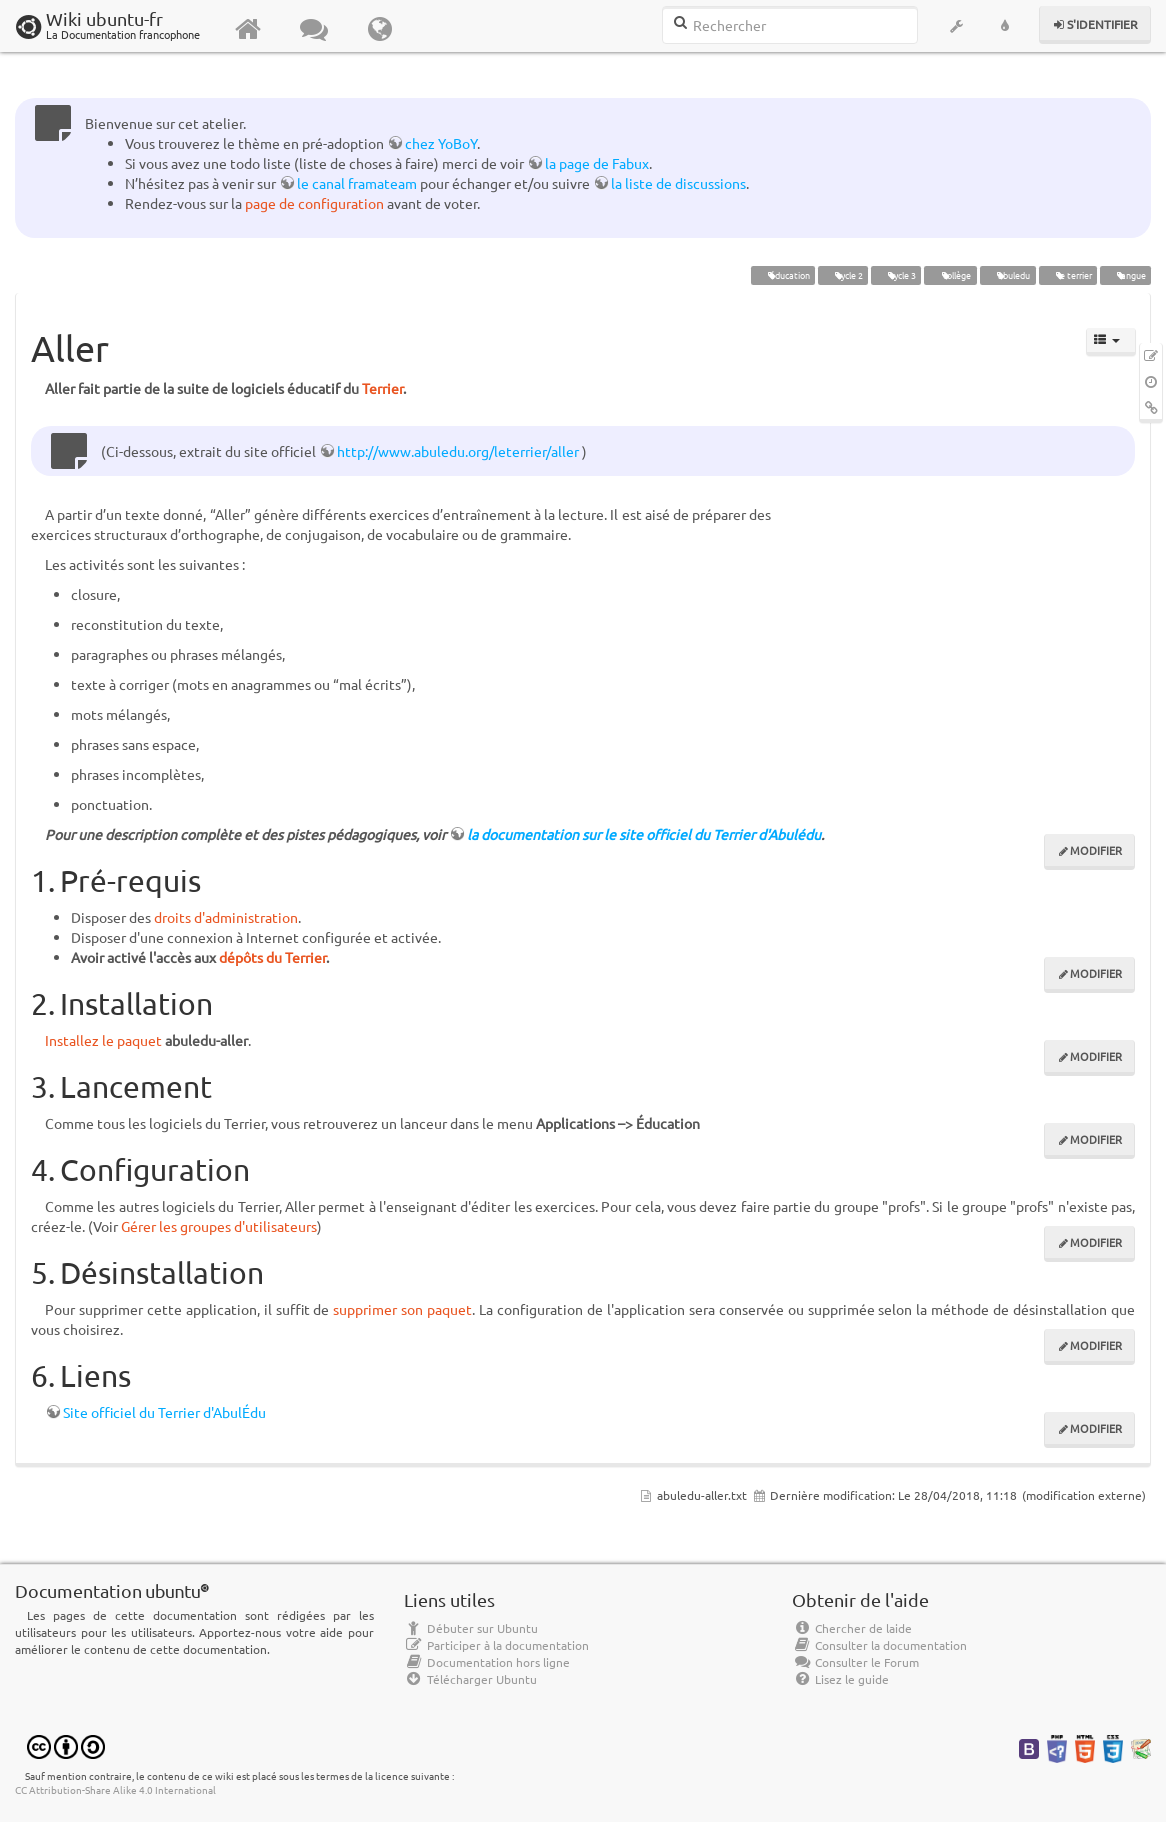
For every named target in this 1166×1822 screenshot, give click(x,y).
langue (1125, 275)
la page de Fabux (597, 163)
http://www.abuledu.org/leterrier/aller (458, 451)
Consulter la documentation (879, 1645)
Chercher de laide (852, 1628)
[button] (957, 26)
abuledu (1007, 275)
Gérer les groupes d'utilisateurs (219, 1226)
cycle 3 (896, 275)
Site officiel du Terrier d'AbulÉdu (164, 1412)
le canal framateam (357, 183)
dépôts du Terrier (272, 957)
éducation (782, 275)
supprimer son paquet (402, 1309)
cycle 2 (842, 275)
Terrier (382, 388)
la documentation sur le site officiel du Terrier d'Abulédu (644, 834)
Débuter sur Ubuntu (471, 1628)
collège (950, 275)
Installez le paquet (103, 1040)
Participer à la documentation (496, 1645)
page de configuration (314, 203)
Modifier (1096, 850)
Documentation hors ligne (487, 1662)
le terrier (1067, 275)
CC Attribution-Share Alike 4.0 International (115, 1789)
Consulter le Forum (855, 1662)
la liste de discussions (678, 183)
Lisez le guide (840, 1679)
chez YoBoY (441, 143)
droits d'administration (226, 917)
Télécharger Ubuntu (470, 1679)
